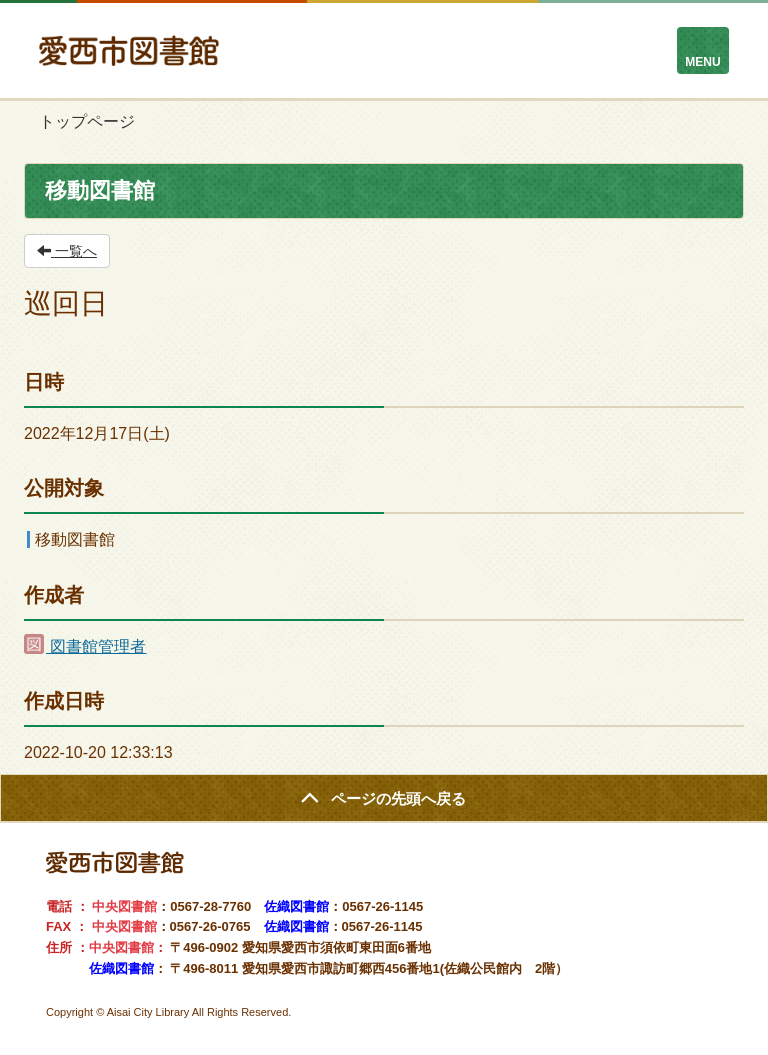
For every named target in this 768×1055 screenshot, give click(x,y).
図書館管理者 (85, 646)
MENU (702, 62)
